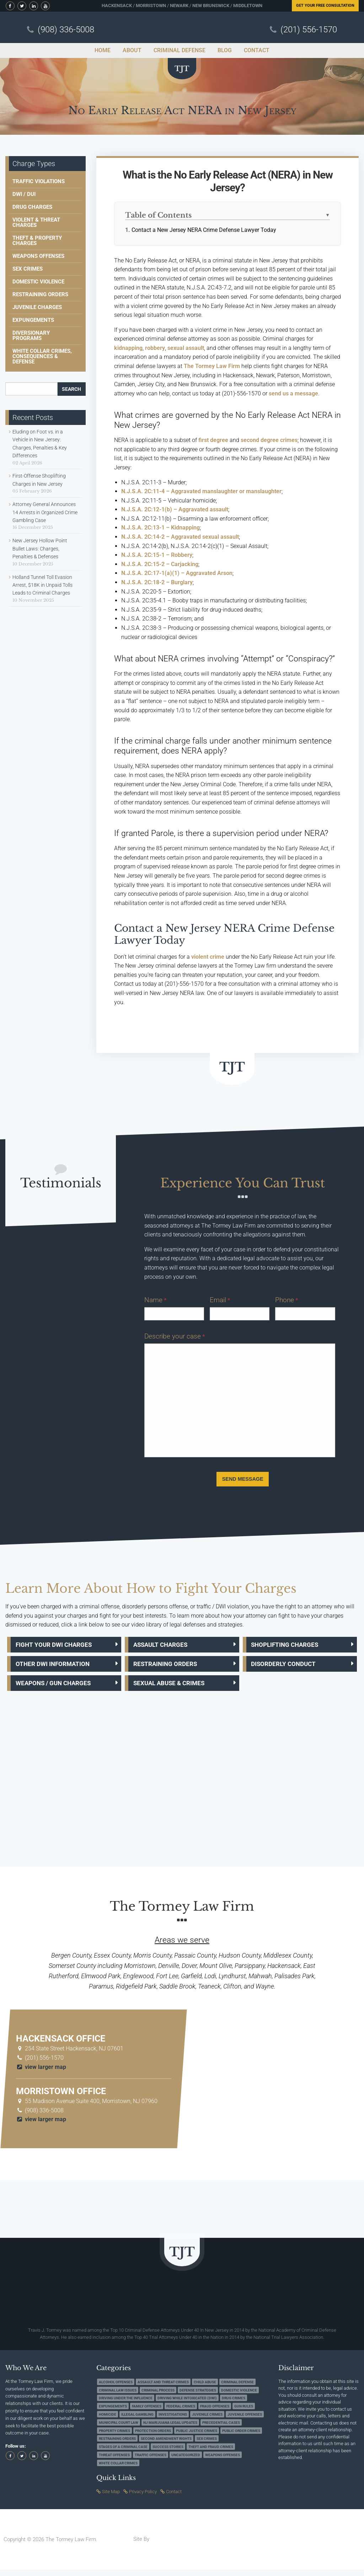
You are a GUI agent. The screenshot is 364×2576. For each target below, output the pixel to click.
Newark (179, 5)
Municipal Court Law (118, 2429)
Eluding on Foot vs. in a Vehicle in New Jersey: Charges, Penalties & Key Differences (39, 443)
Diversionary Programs (31, 335)
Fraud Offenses (214, 2413)
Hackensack (117, 5)
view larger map (41, 2073)
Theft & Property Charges (37, 240)
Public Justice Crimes (196, 2437)
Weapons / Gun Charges (58, 1688)
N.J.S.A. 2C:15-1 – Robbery (156, 555)
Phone (286, 1300)
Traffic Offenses (150, 2461)
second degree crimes (269, 440)
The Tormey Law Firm (212, 366)
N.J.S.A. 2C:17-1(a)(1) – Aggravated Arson (176, 573)
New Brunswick (210, 5)
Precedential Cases (221, 2429)
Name (155, 1300)
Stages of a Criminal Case (123, 2453)
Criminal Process (158, 2396)
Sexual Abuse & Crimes (175, 1688)
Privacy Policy (143, 2498)
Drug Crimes (233, 2404)
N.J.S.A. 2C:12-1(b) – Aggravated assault (174, 509)
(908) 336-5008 (66, 29)
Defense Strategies (198, 2396)
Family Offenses (146, 2413)
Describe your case (174, 1336)
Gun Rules (243, 2413)
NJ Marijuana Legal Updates (170, 2429)
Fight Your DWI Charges (58, 1645)
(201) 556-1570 (308, 29)
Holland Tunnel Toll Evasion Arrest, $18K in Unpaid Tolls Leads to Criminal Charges (42, 585)
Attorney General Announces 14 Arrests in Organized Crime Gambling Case (44, 512)
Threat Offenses (114, 2461)
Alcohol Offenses (116, 2388)
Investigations (173, 2421)
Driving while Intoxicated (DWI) (187, 2404)
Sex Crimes (27, 269)
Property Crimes (114, 2437)
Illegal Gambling (137, 2421)
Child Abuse (205, 2388)
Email (220, 1300)
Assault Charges (165, 1645)
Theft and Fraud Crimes (210, 2453)
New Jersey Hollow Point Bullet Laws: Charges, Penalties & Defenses (39, 548)
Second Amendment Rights (166, 2445)
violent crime (207, 956)
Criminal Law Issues (117, 2396)
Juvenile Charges (37, 307)
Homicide (107, 2421)
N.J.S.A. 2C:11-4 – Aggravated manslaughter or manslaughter (201, 491)
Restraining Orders (40, 294)
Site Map (111, 2498)
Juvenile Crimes (207, 2421)
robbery (155, 348)
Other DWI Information (57, 1667)
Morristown (151, 5)
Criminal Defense (237, 2388)
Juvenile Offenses (245, 2421)
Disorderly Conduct (287, 1667)
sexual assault (185, 348)
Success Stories (167, 2453)
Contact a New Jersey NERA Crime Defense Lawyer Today (204, 230)
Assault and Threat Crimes (163, 2388)
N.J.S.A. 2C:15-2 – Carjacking (159, 564)
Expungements (33, 320)
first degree (213, 440)
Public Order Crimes (241, 2437)
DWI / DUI (24, 194)
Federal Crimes (180, 2413)
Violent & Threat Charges (36, 222)
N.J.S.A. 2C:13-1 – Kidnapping (160, 527)
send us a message (293, 393)
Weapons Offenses (38, 256)
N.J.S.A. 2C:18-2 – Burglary (157, 582)
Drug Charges (32, 207)
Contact (174, 2498)
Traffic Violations (38, 181)
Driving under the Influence (125, 2404)
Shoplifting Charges (289, 1645)
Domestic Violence (38, 281)
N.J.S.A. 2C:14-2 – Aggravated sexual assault (180, 536)
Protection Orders (153, 2437)
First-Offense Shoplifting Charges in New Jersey (39, 479)
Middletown (247, 5)
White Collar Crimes (118, 2469)
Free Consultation (325, 5)
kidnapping (128, 348)
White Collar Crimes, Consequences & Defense (42, 356)
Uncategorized (185, 2461)
